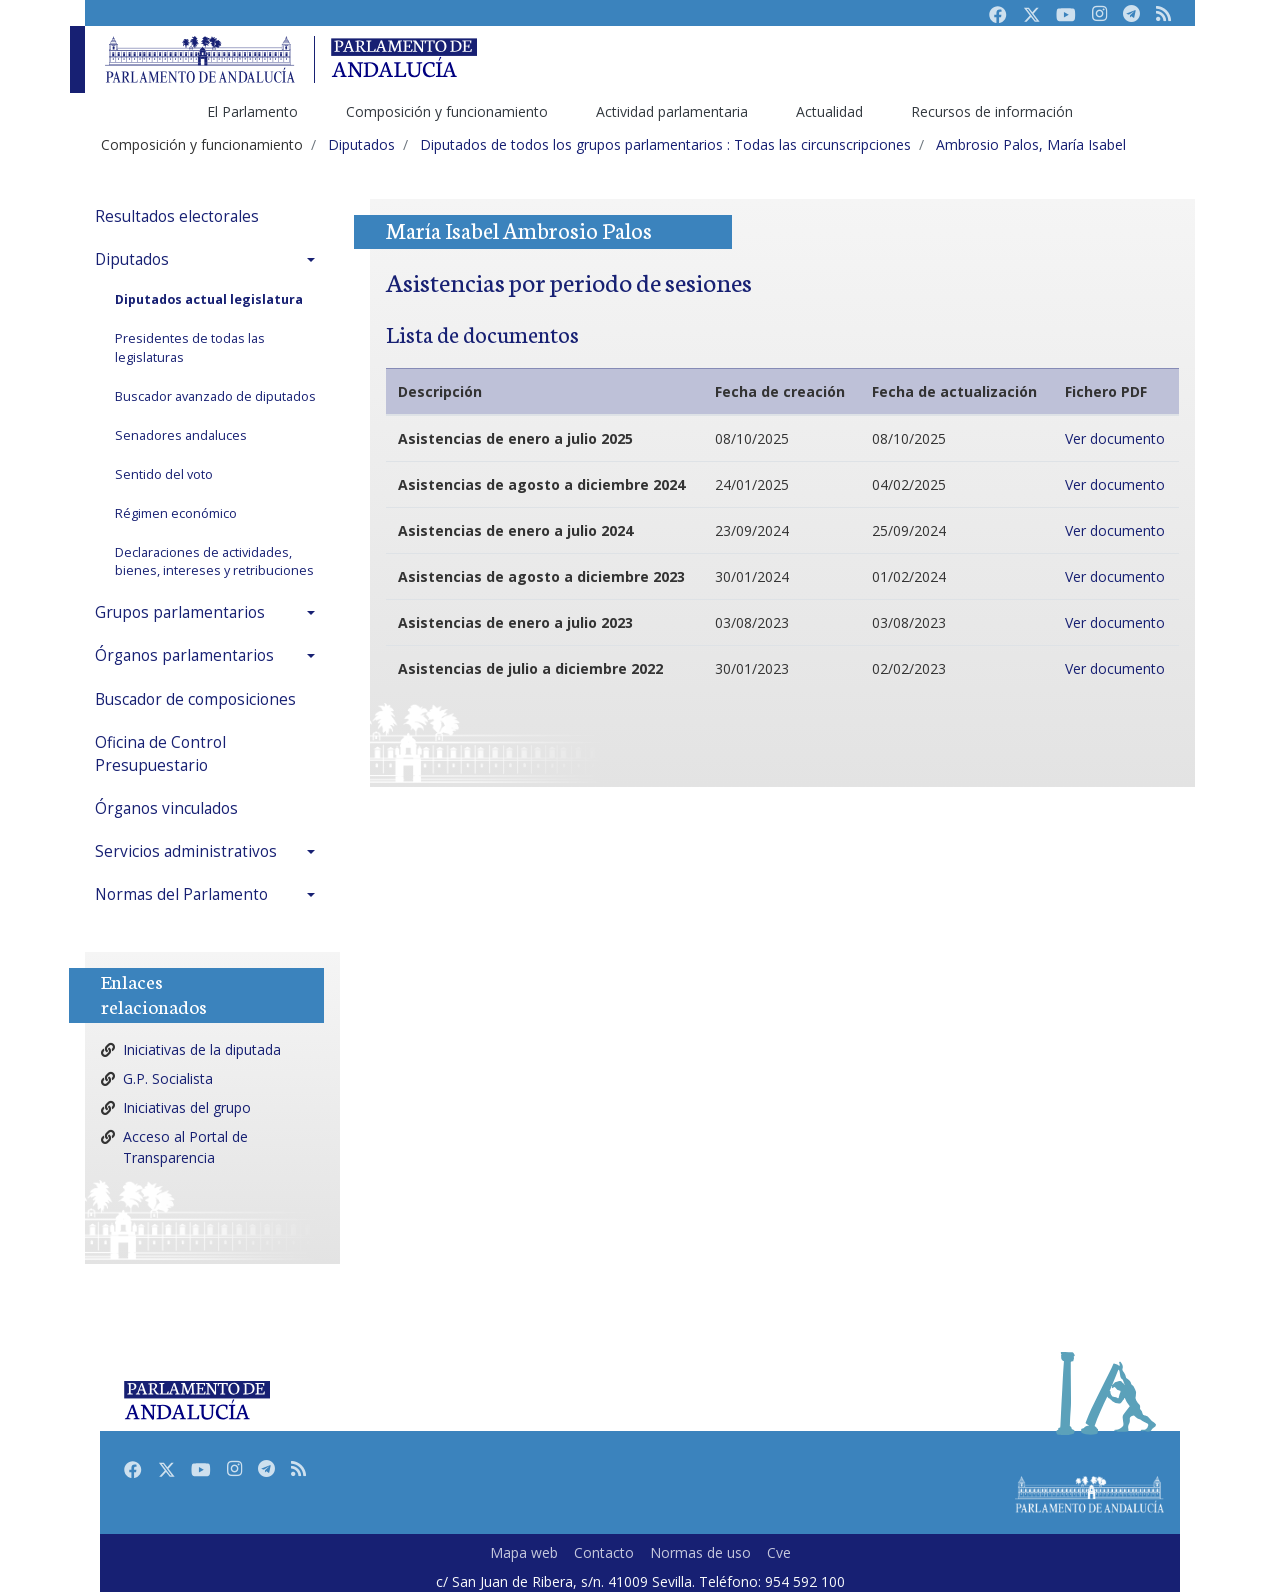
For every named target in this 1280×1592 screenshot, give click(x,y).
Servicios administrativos (186, 851)
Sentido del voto (164, 474)
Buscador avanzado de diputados (215, 396)
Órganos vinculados (166, 808)
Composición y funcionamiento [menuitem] (447, 111)
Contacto (604, 1552)
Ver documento (1115, 438)
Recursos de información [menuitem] (992, 111)
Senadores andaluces (181, 435)
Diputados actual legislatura (209, 299)
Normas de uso (700, 1552)
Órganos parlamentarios (184, 655)
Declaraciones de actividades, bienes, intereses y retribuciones (214, 562)
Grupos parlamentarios (180, 612)
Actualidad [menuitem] (829, 111)
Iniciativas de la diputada (202, 1049)
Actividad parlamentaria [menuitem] (672, 111)
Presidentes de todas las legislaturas (190, 348)
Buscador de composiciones (195, 699)
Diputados (132, 259)
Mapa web (524, 1552)
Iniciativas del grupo (187, 1107)
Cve (779, 1552)
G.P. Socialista (168, 1078)
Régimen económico (176, 513)
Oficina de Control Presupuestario (160, 754)
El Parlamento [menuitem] (252, 111)
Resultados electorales (177, 216)
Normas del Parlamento (181, 894)
